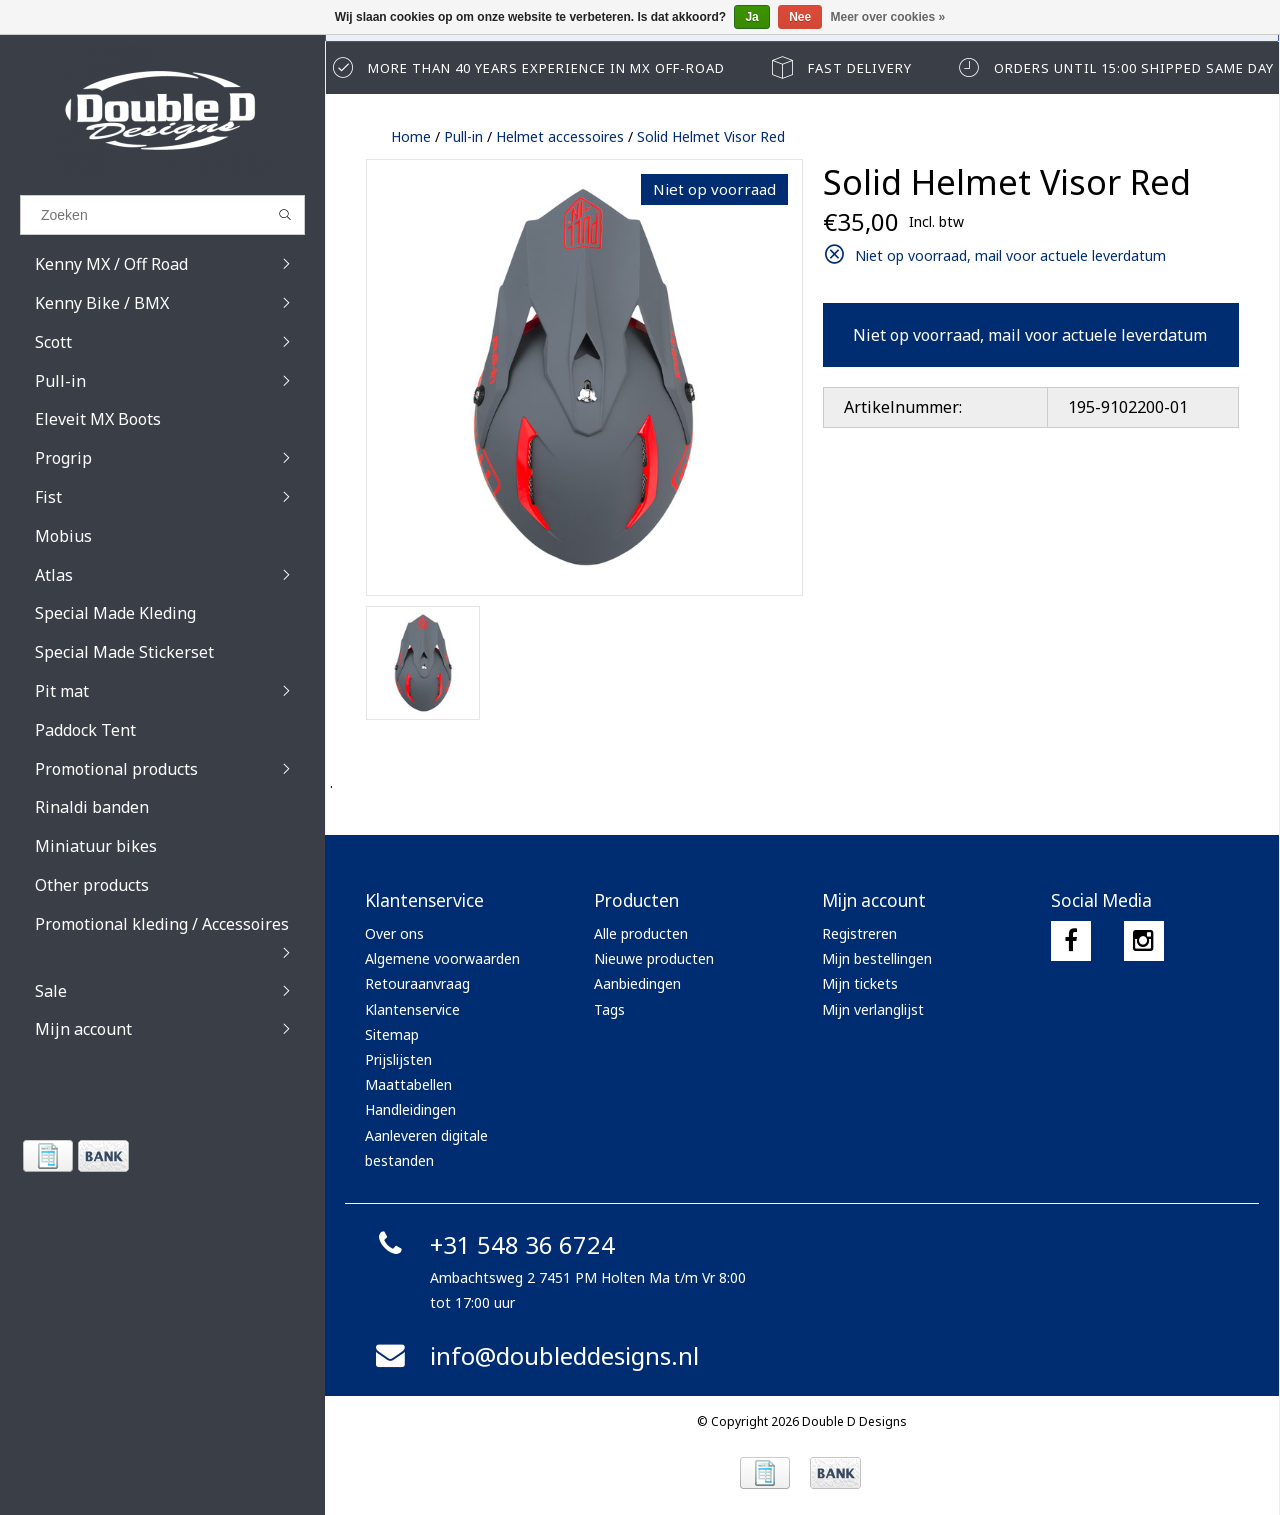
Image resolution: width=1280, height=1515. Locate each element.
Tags (609, 1009)
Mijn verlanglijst (873, 1009)
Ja (751, 17)
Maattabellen (408, 1084)
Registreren (859, 933)
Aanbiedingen (637, 983)
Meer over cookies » (888, 17)
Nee (800, 17)
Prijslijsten (398, 1059)
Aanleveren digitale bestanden (426, 1148)
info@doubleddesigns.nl (534, 1355)
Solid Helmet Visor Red (711, 136)
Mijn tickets (860, 983)
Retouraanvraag (417, 983)
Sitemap (392, 1034)
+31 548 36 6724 (492, 1244)
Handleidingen (410, 1109)
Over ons (394, 933)
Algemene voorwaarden (442, 958)
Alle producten (641, 933)
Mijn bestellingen (877, 958)
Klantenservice (412, 1009)
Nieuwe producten (654, 958)
